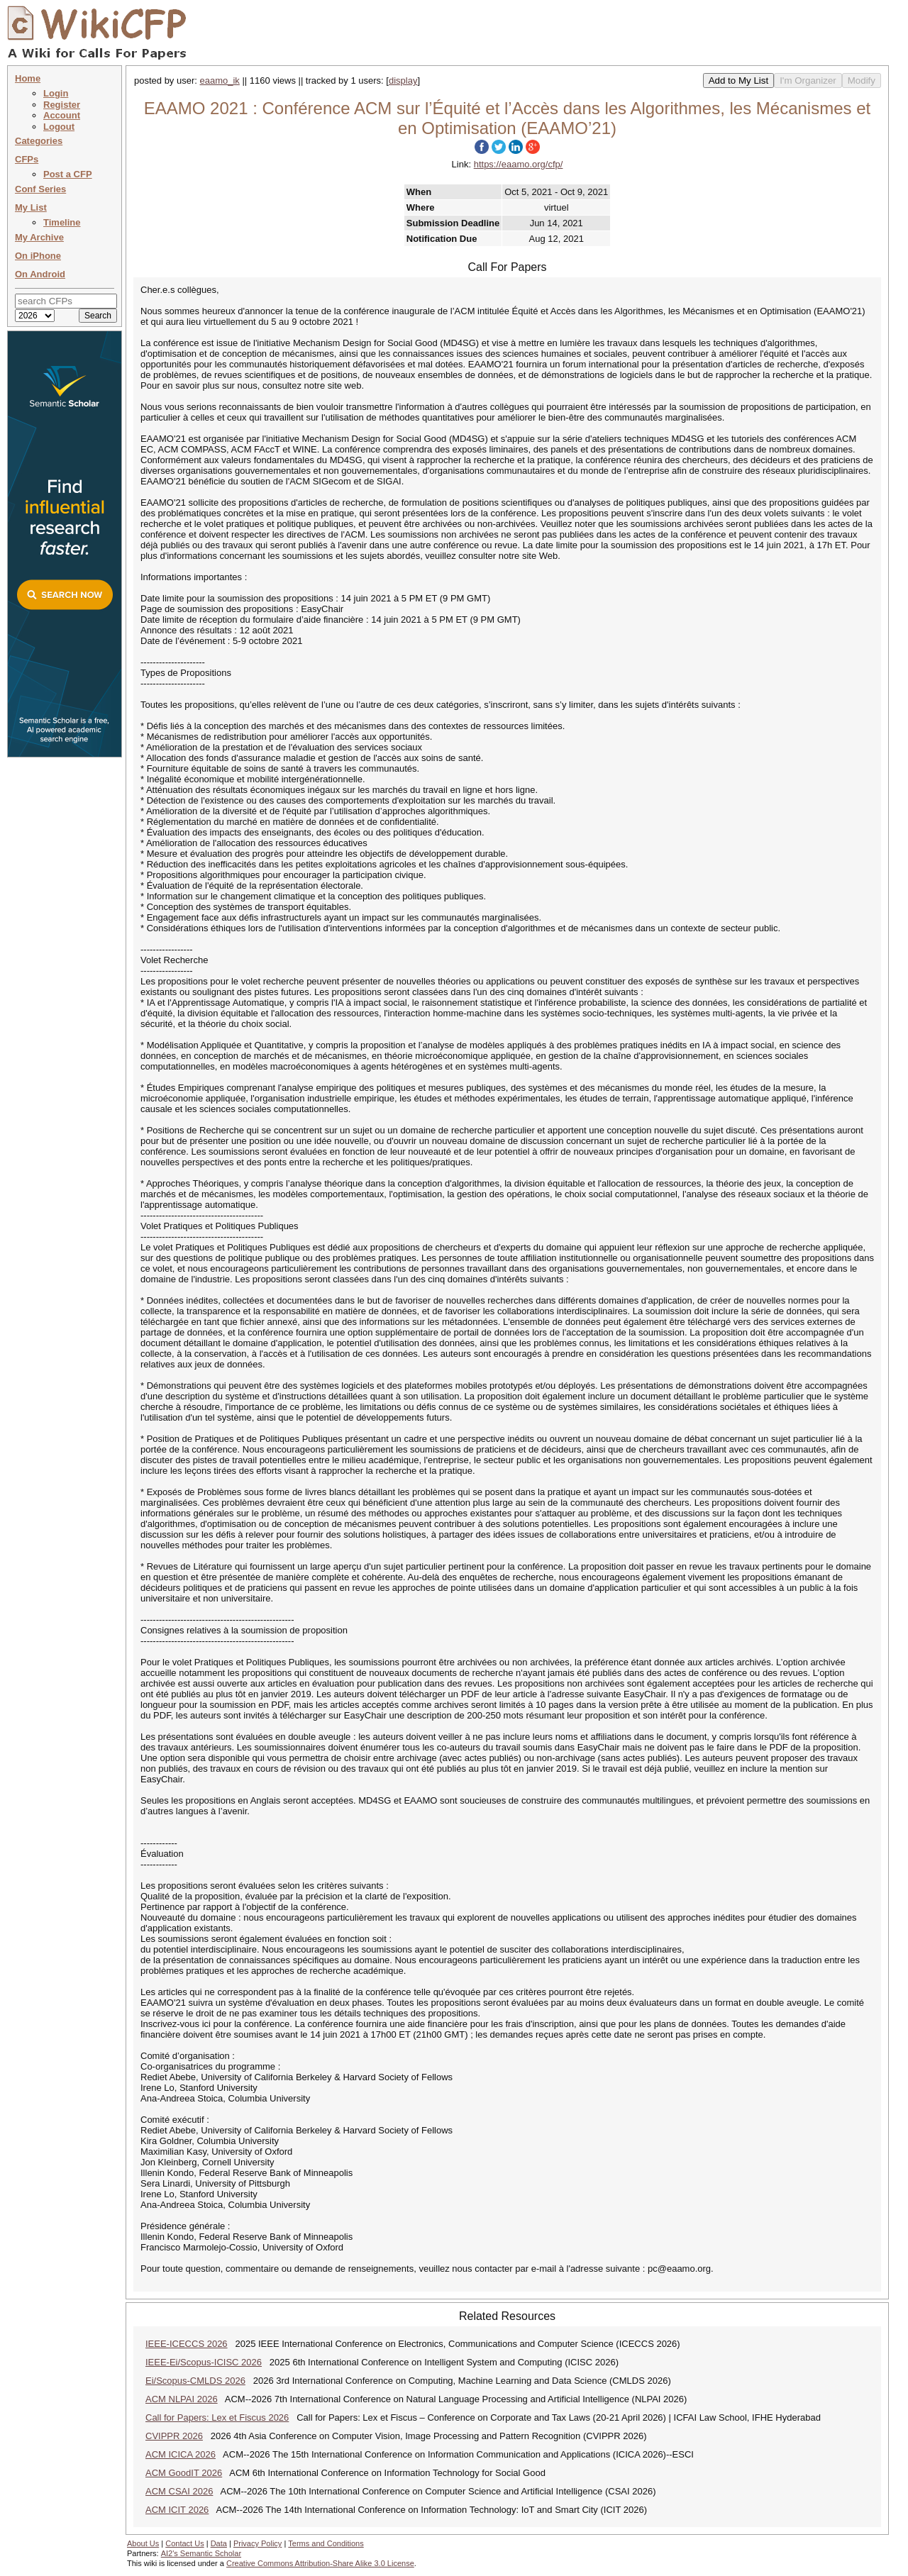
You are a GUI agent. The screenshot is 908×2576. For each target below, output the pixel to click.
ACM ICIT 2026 (177, 2509)
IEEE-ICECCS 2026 (186, 2343)
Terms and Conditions (325, 2543)
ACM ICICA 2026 (180, 2454)
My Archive (39, 237)
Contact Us (184, 2543)
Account (61, 115)
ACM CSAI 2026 (179, 2491)
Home (27, 78)
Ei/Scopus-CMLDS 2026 (195, 2380)
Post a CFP (67, 174)
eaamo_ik (220, 80)
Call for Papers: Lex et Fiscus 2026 (217, 2417)
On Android (40, 274)
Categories (38, 140)
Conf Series (40, 189)
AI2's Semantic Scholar (201, 2553)
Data (219, 2543)
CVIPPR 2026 (174, 2436)
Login (55, 93)
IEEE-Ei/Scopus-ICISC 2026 (203, 2362)
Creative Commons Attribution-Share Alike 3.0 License (320, 2563)
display (403, 80)
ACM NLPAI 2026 (181, 2399)
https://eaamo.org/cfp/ (518, 164)
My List (31, 207)
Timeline (62, 222)
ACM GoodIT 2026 (183, 2472)
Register (61, 104)
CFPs (26, 159)
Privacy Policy (257, 2543)
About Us (143, 2543)
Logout (58, 126)
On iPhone (38, 255)
